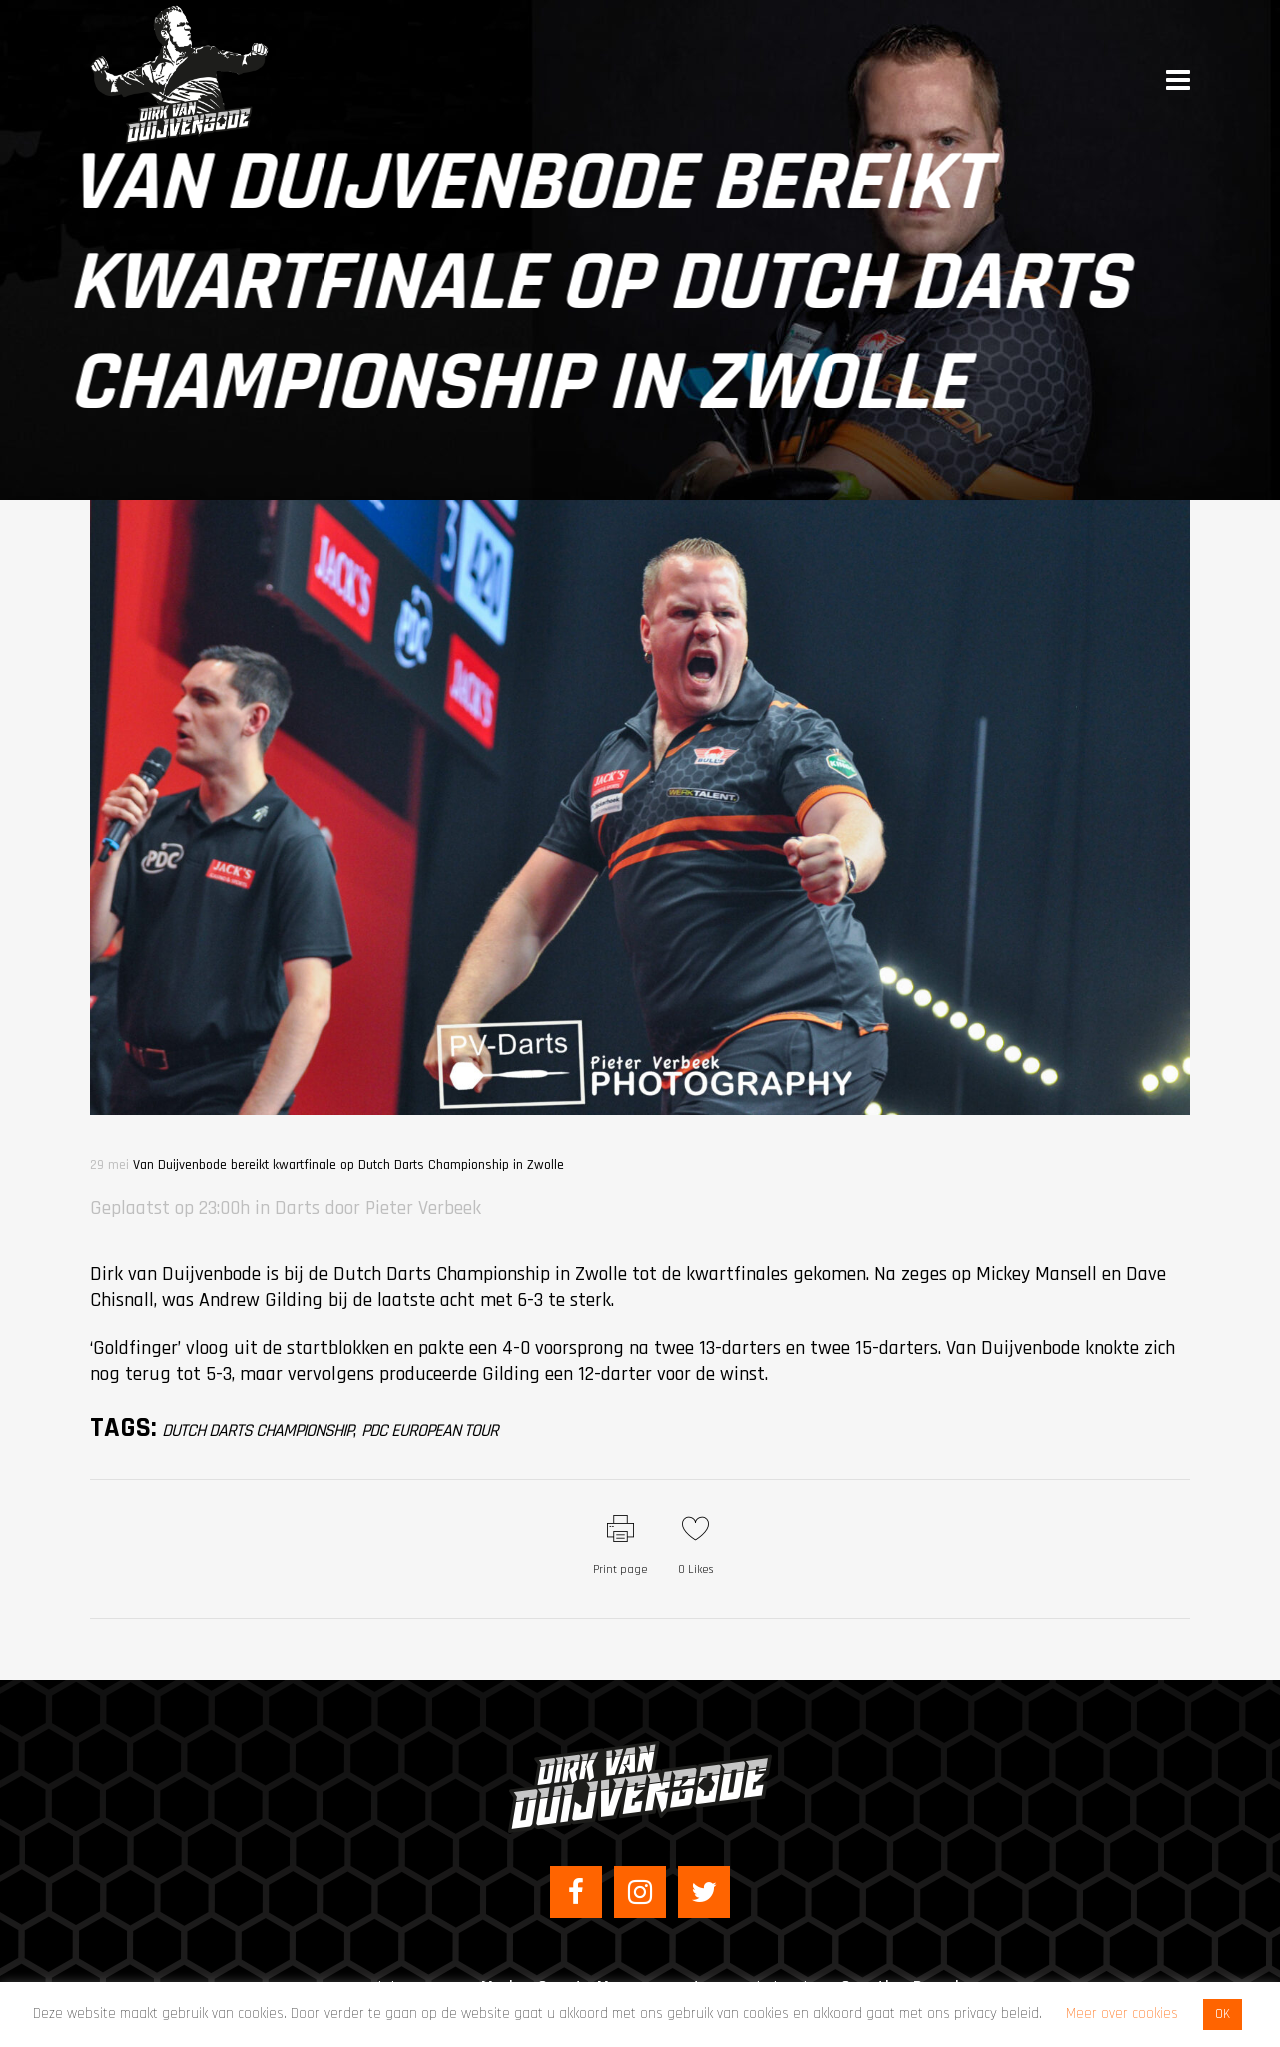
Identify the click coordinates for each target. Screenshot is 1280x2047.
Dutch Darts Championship (257, 1430)
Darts (297, 1208)
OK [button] (1222, 2014)
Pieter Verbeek (423, 1208)
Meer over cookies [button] (1122, 2013)
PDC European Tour (429, 1430)
